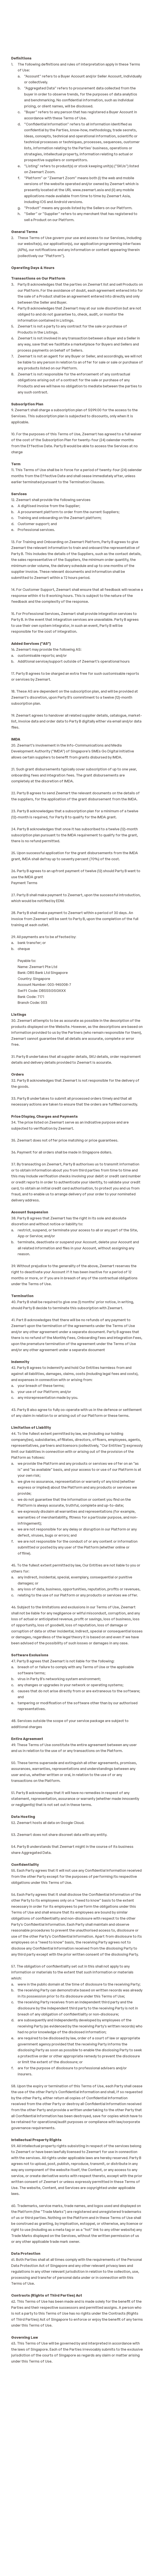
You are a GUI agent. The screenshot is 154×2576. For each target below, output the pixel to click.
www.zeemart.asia (88, 230)
